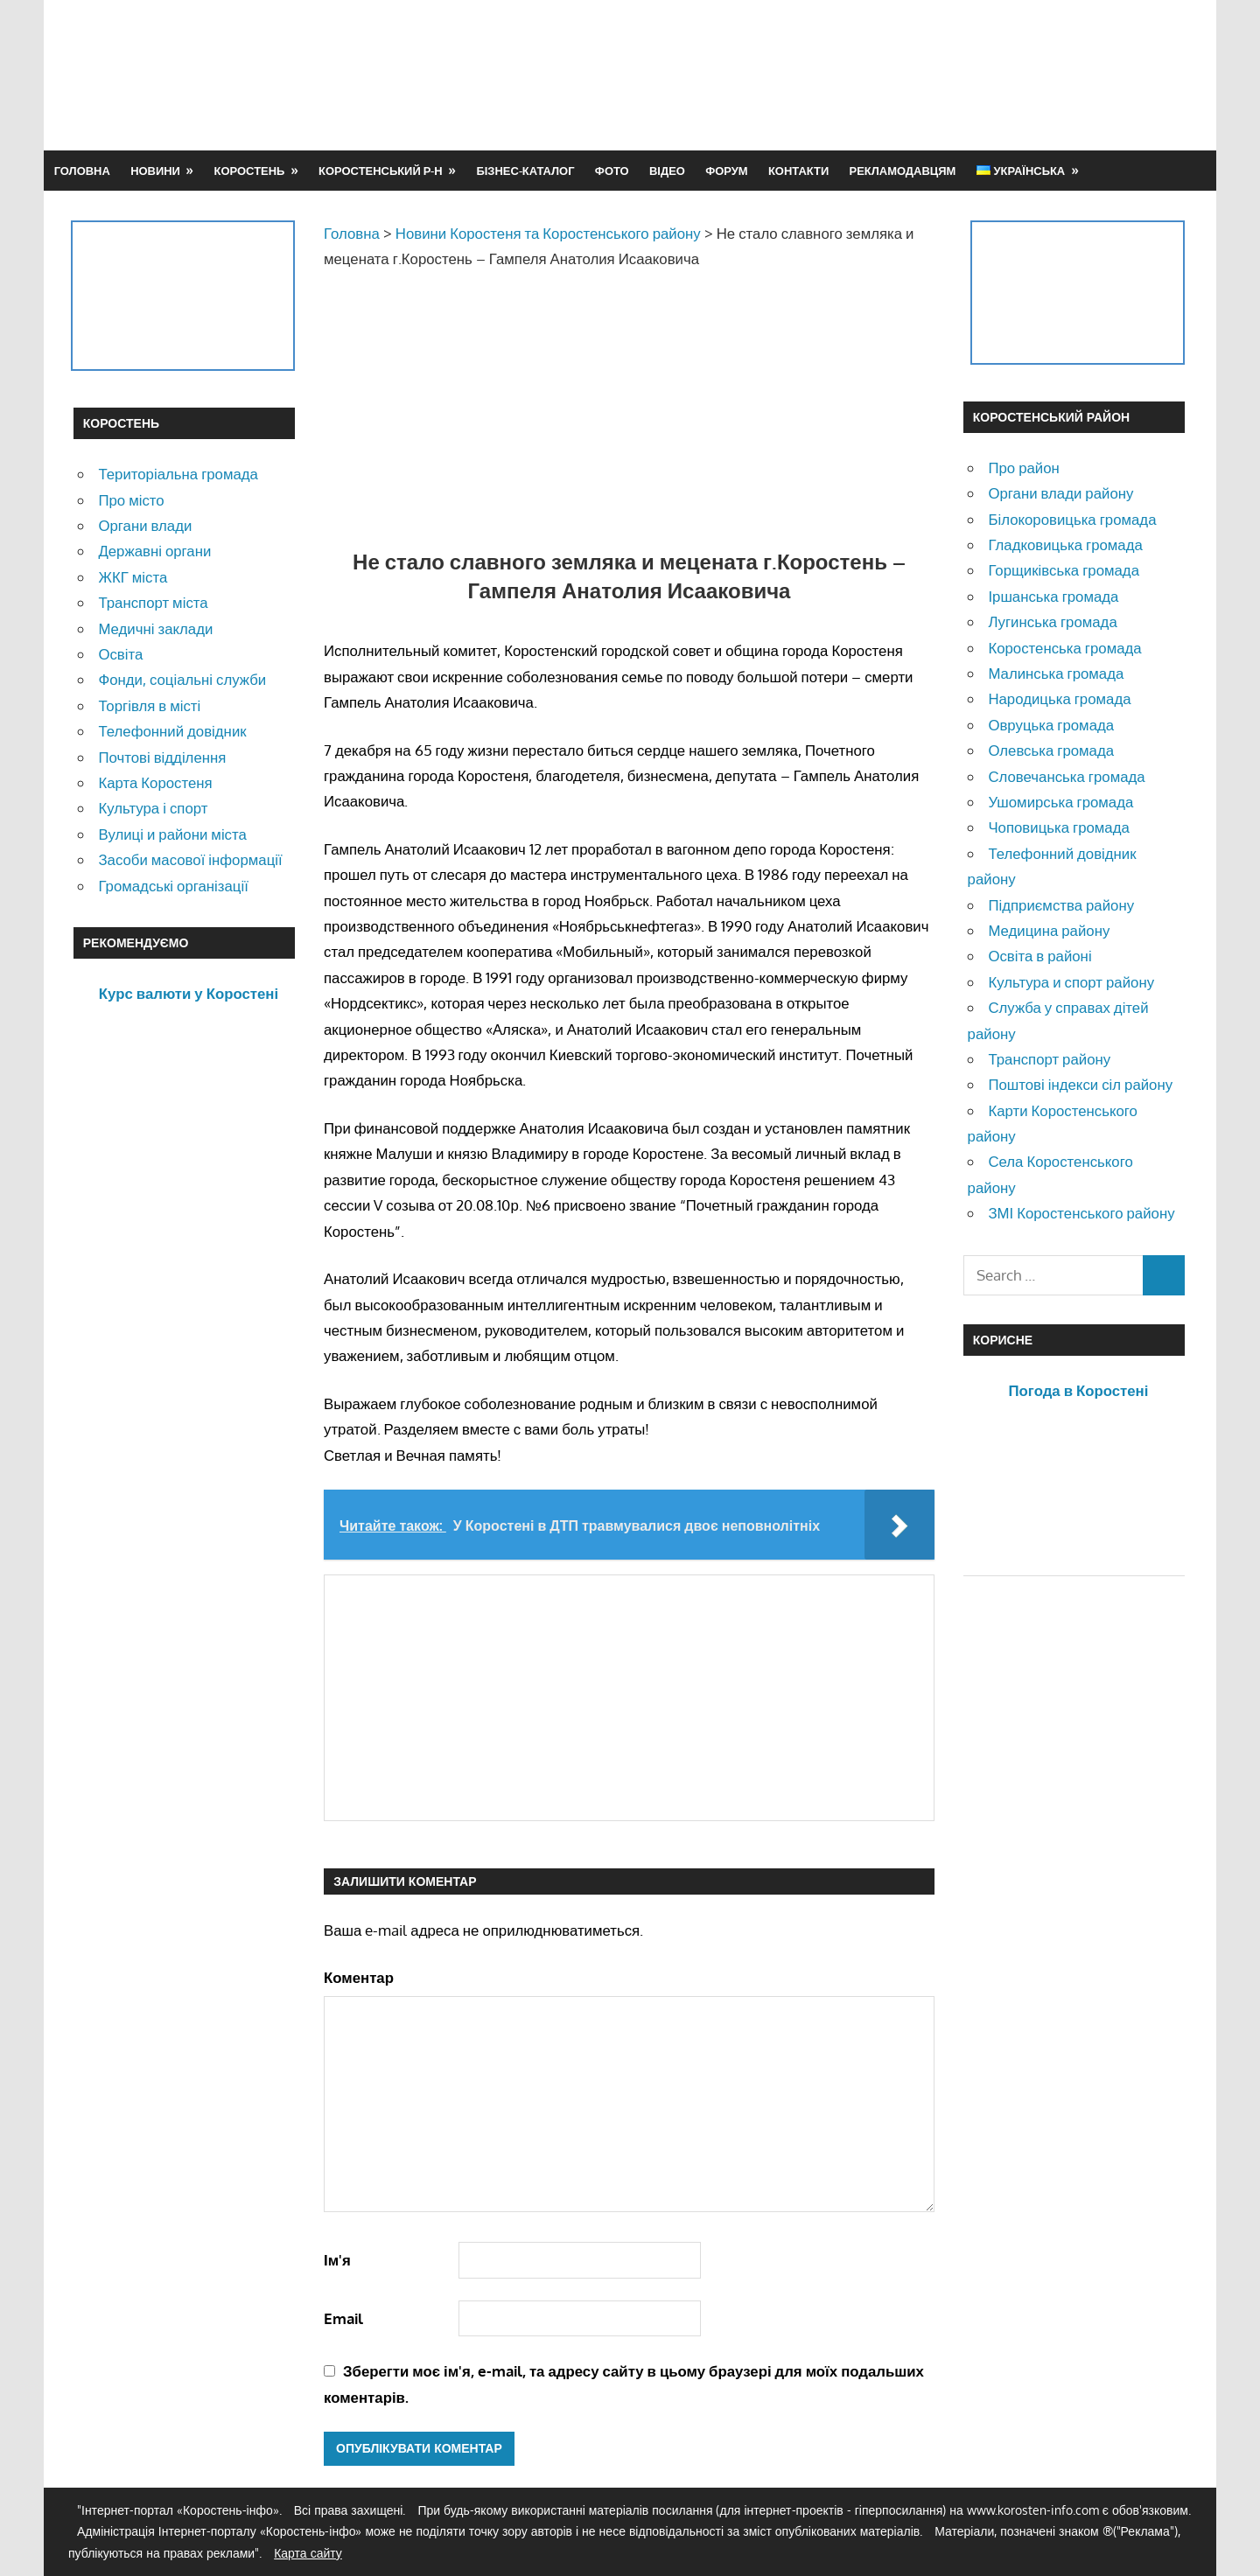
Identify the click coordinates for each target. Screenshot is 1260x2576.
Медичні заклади (155, 628)
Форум (726, 171)
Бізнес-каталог (525, 171)
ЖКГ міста (132, 577)
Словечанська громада (1066, 776)
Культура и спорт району (1071, 982)
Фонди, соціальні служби (182, 679)
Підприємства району (1061, 905)
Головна (82, 171)
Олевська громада (1051, 750)
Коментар (359, 1977)
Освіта (120, 654)
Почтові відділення (162, 757)
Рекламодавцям (903, 171)
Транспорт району (1049, 1059)
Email (343, 2318)
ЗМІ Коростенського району (1081, 1213)
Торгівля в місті (149, 705)
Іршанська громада (1053, 596)
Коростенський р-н (380, 171)
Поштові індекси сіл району (1080, 1084)
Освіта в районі (1039, 955)
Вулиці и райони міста (172, 834)
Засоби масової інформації (190, 859)
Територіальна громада (178, 473)
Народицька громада (1059, 698)
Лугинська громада (1052, 621)
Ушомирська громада (1060, 801)
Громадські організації (173, 885)
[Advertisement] (868, 74)
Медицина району (1049, 930)
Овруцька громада (1051, 725)
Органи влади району (1060, 493)
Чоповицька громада (1058, 827)
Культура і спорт (152, 808)
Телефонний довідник (172, 731)
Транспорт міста (152, 602)
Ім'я (337, 2260)
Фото (612, 171)
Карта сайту (308, 2552)
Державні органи (154, 550)
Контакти (798, 171)
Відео (667, 171)
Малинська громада (1056, 673)
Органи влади (145, 525)
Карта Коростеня (155, 782)
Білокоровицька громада (1072, 519)
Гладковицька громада (1065, 544)
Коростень (249, 171)
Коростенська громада (1064, 648)
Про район (1023, 467)
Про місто (131, 500)
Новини (155, 171)
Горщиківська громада (1063, 570)
